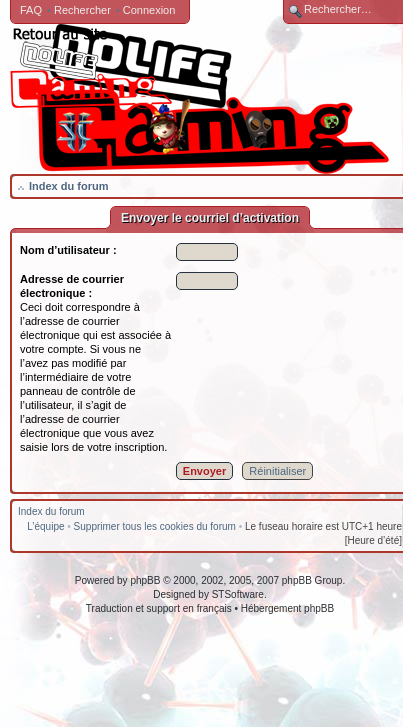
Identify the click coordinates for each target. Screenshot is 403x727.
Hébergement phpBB (287, 608)
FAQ (31, 10)
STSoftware (238, 594)
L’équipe (45, 526)
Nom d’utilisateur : (68, 250)
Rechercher (82, 10)
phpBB (145, 580)
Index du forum (68, 186)
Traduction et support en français (159, 608)
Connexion (149, 10)
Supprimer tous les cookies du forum (155, 526)
